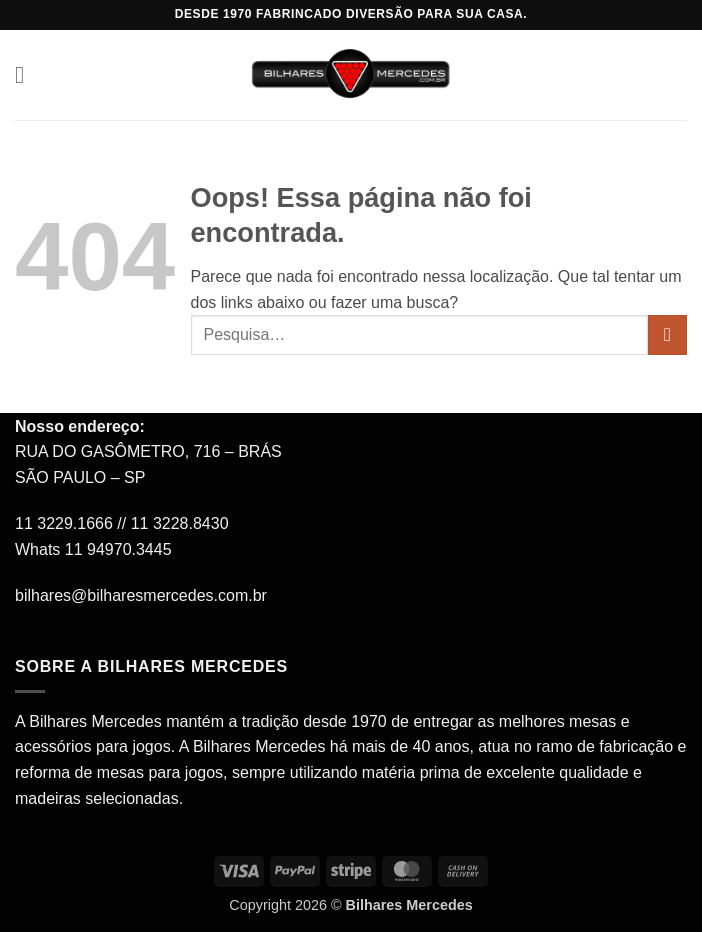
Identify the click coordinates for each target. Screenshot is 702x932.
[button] (27, 74)
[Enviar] (667, 334)
